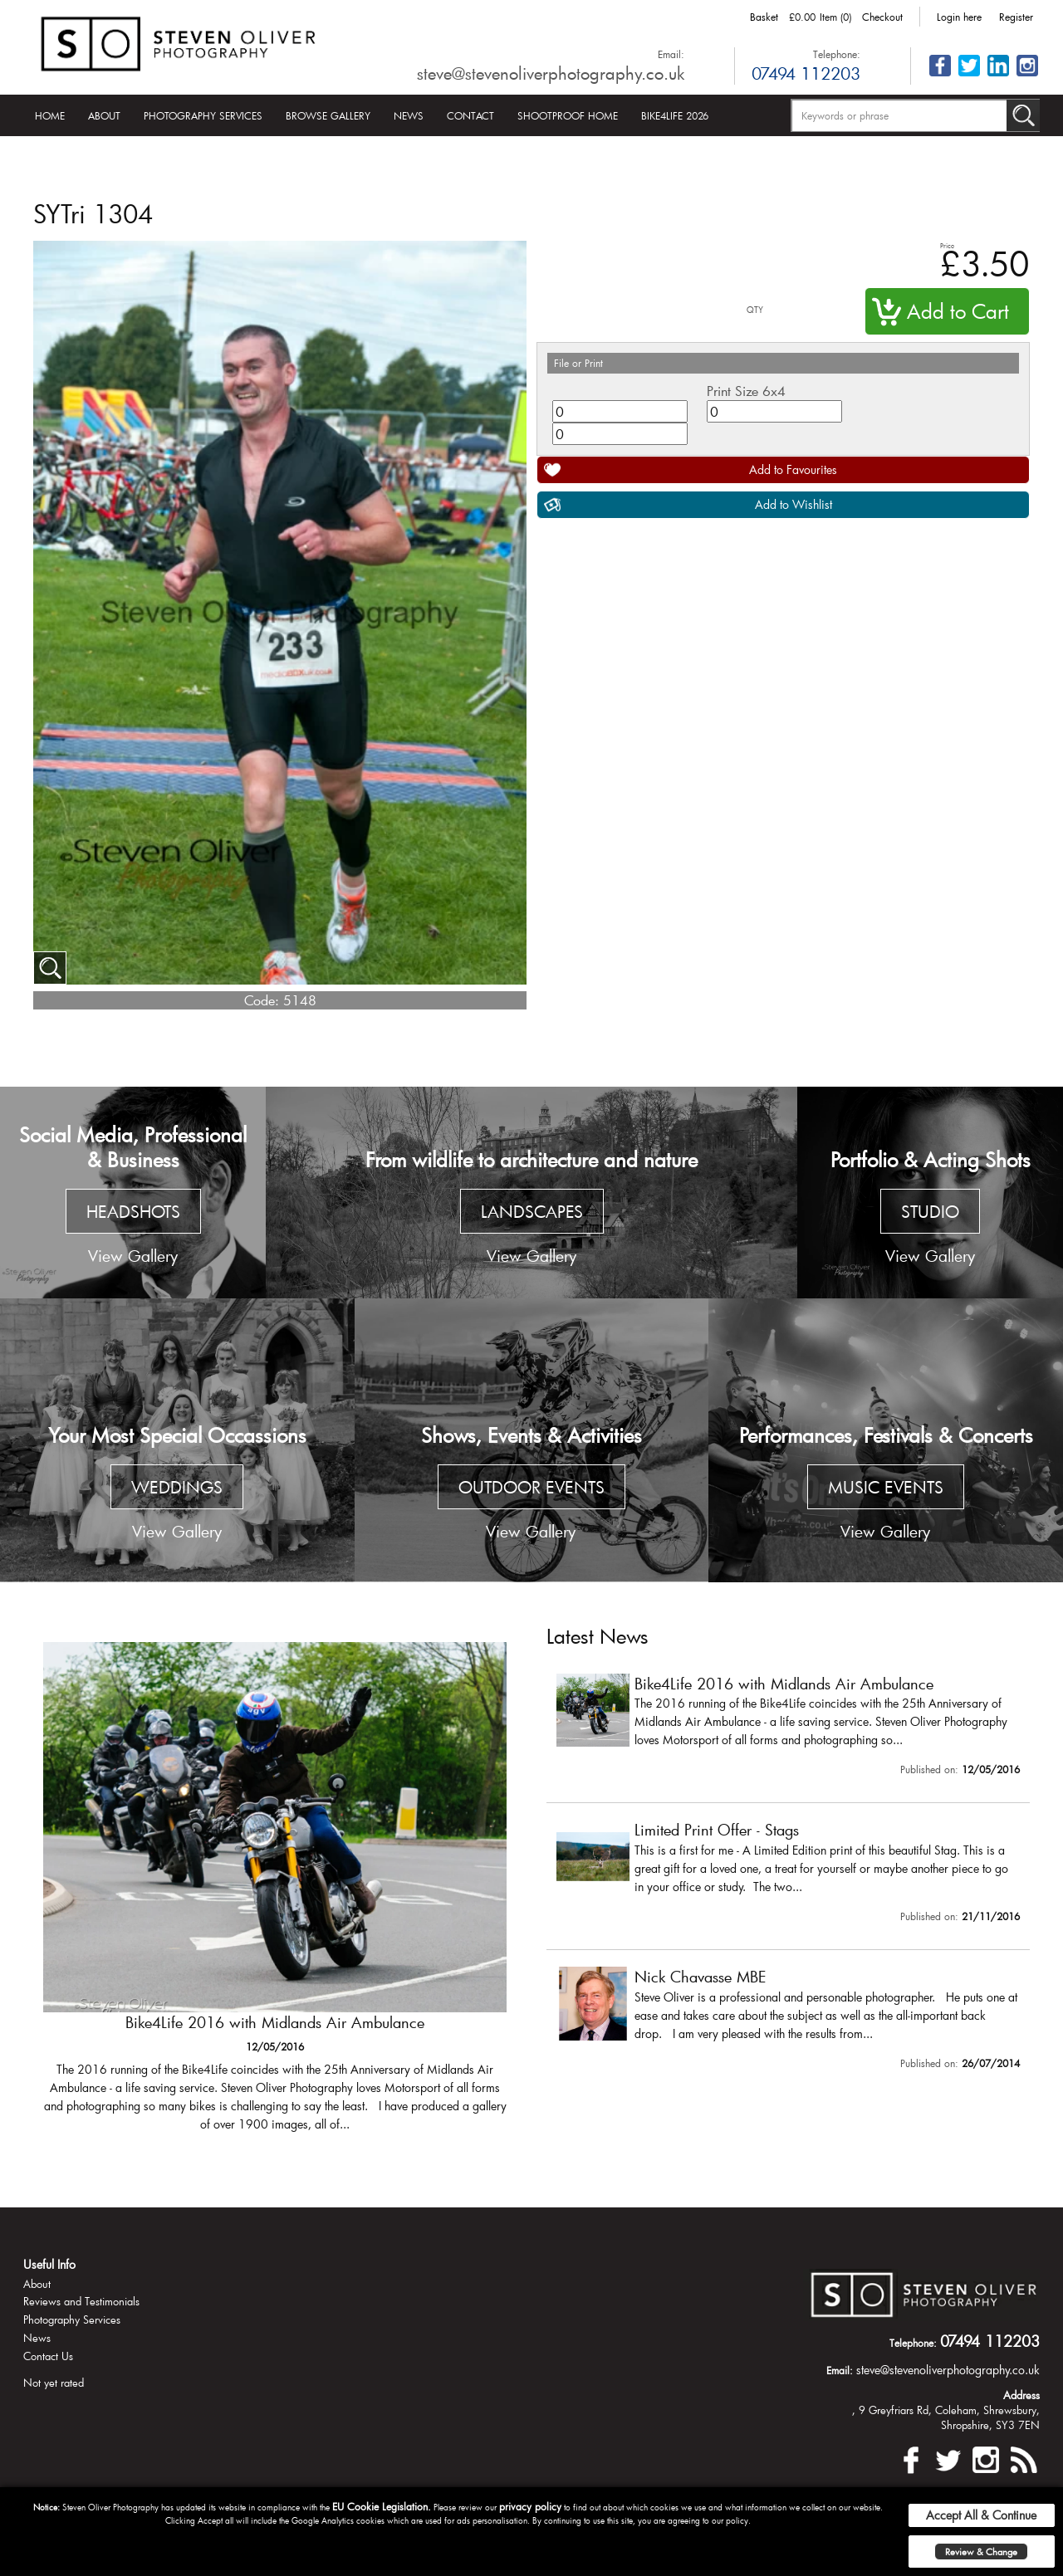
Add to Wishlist (793, 504)
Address (1021, 2395)
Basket (764, 16)
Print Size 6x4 (746, 390)
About (104, 115)
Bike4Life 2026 (674, 115)
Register (1016, 16)
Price (947, 245)
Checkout (882, 16)
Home (50, 115)
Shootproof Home (567, 115)
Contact (470, 115)
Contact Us (48, 2356)
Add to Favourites (793, 469)
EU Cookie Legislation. (381, 2506)
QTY (755, 310)
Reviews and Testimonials (81, 2301)
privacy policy (530, 2506)
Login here (959, 16)
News (409, 115)
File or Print (578, 362)
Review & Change (981, 2551)
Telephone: (836, 54)
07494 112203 (806, 73)
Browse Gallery (328, 115)
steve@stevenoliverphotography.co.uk (550, 73)
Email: (671, 54)
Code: (261, 1000)
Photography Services (203, 115)
